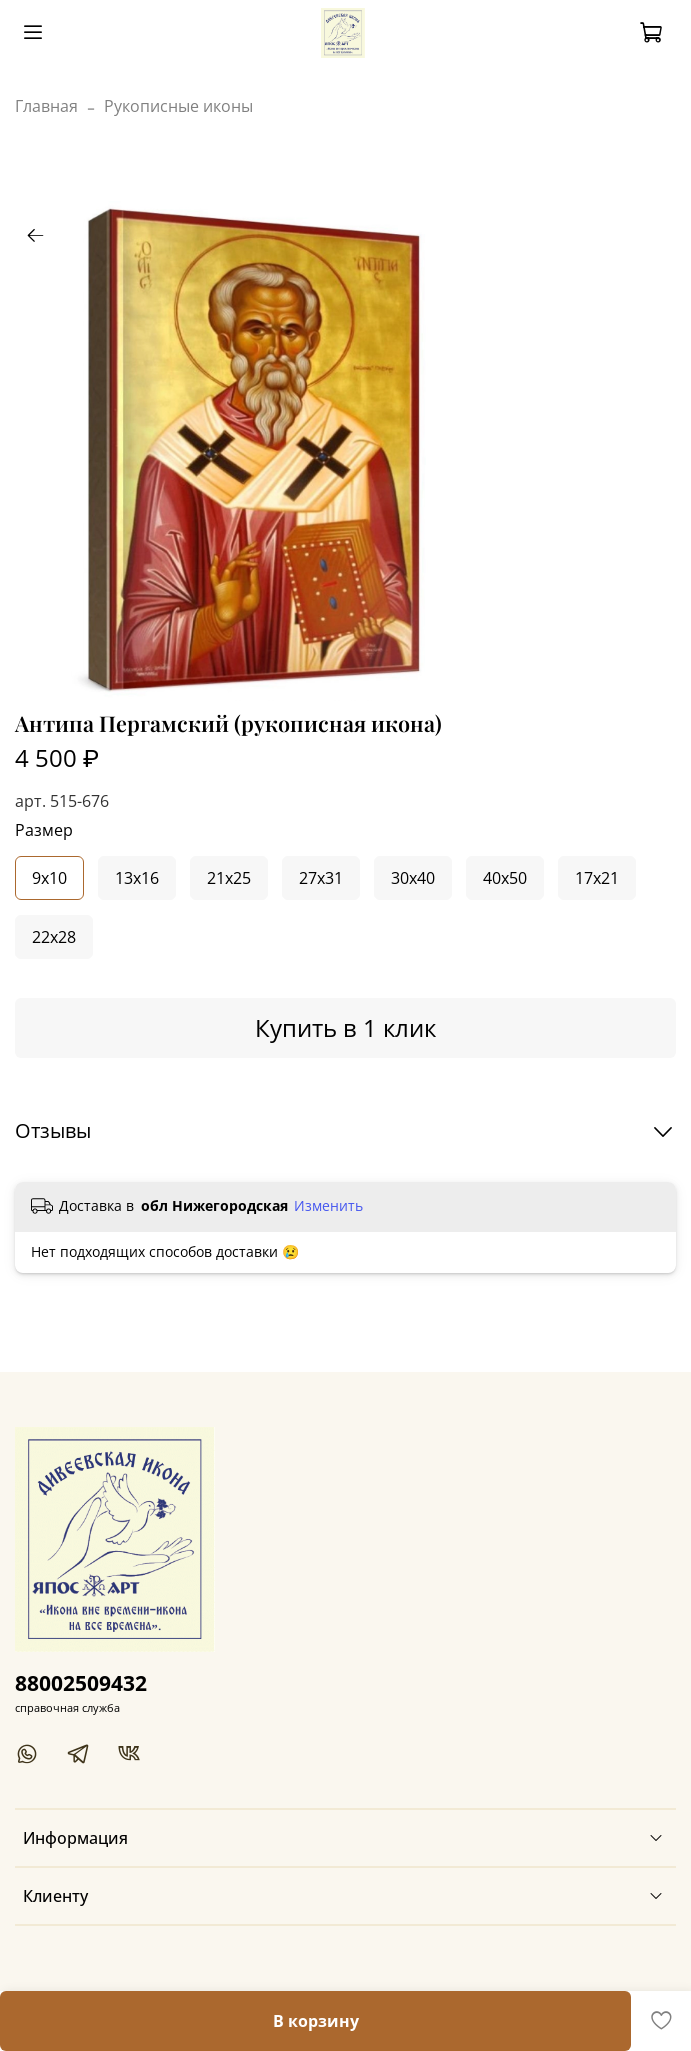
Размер (44, 830)
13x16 (137, 878)
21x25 (229, 878)
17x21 (597, 878)
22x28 (54, 937)
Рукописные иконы (178, 106)
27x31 (321, 878)
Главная (46, 106)
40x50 (505, 878)
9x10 (49, 878)
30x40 (413, 878)
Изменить (328, 1206)
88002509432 (81, 1683)
